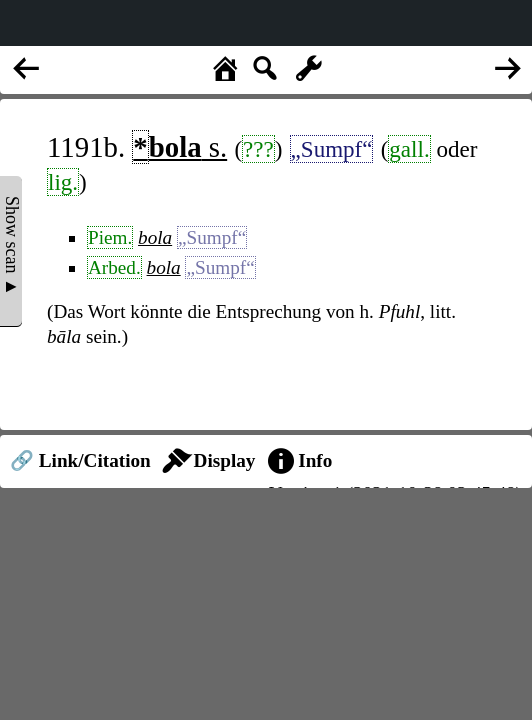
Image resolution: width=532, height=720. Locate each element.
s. (179, 147)
